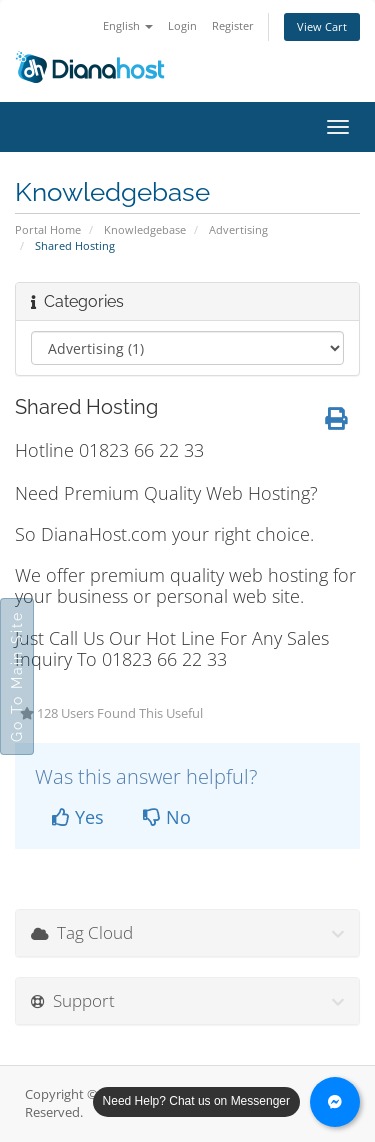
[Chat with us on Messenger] (335, 1102)
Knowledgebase (145, 229)
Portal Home (48, 229)
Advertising (238, 229)
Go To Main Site (17, 676)
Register (233, 25)
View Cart (322, 26)
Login (182, 25)
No (167, 817)
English (128, 25)
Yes (78, 817)
